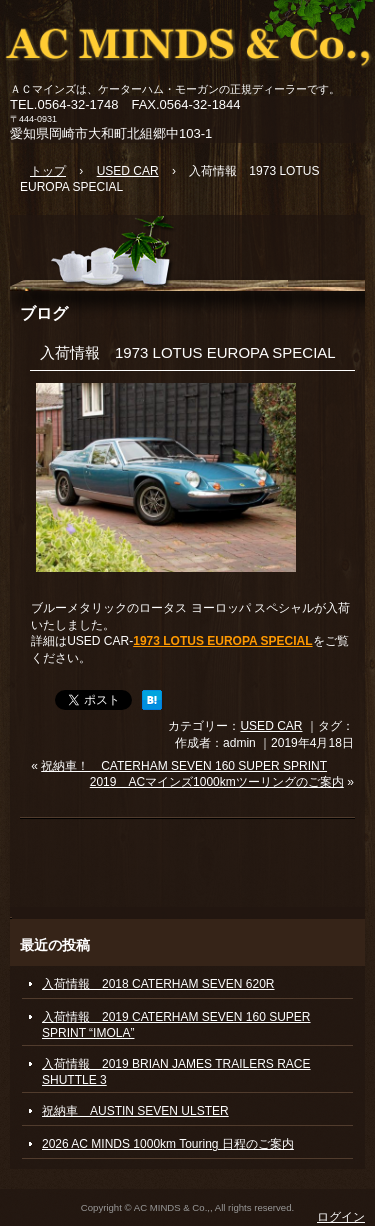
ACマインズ (187, 42)
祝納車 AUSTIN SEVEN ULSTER (135, 1111)
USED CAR (271, 726)
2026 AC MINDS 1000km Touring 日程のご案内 (168, 1144)
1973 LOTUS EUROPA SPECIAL (222, 641)
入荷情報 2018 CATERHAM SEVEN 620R (158, 984)
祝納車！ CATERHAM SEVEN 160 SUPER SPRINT (184, 766)
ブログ (44, 313)
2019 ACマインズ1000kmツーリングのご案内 (217, 782)
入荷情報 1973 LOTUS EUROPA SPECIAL (188, 352)
